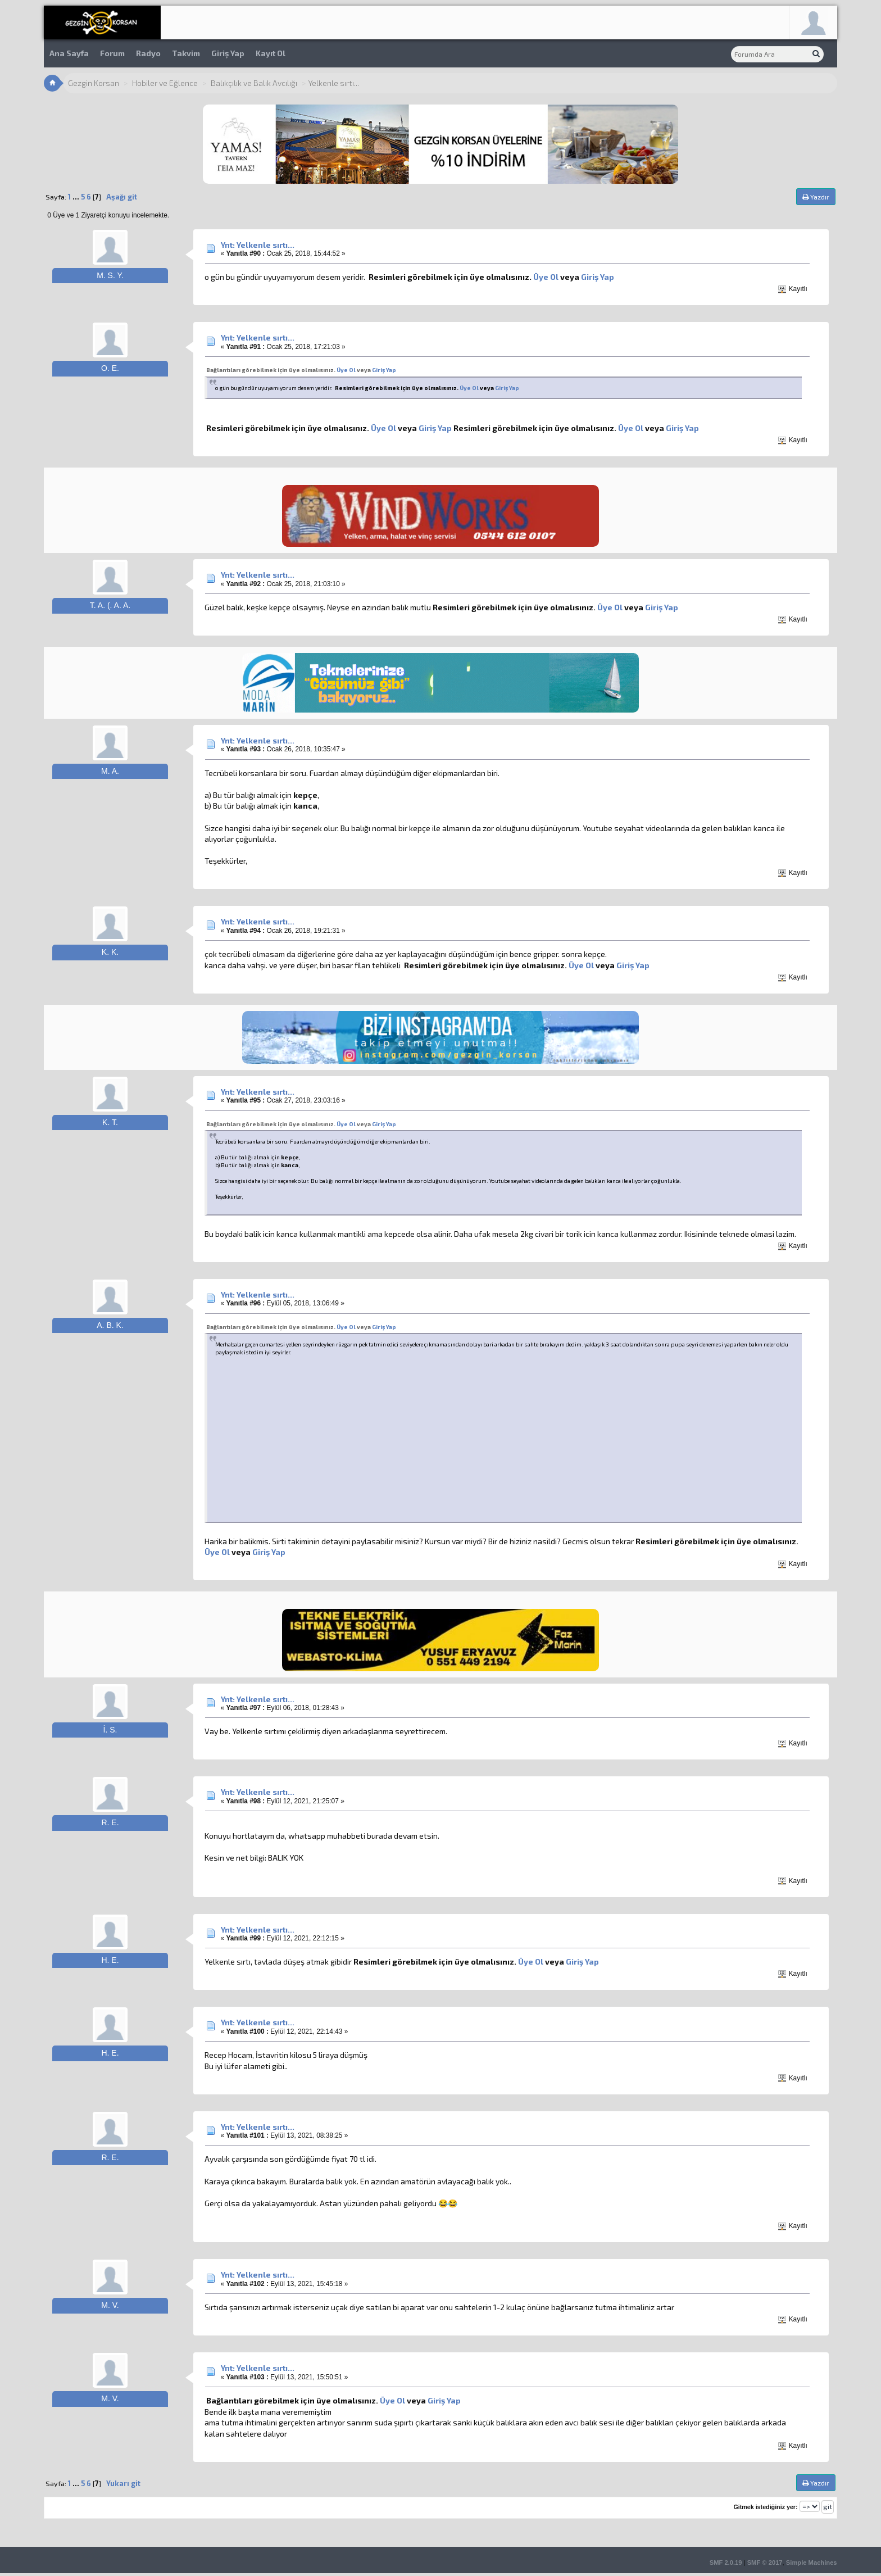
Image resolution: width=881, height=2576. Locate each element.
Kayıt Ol (270, 53)
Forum (112, 53)
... (76, 196)
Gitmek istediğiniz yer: (765, 2507)
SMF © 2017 (765, 2562)
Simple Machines (811, 2562)
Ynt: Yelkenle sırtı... (257, 245)
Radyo (148, 53)
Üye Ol (545, 277)
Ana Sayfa (69, 53)
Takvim (186, 53)
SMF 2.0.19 (726, 2562)
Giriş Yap (227, 53)
